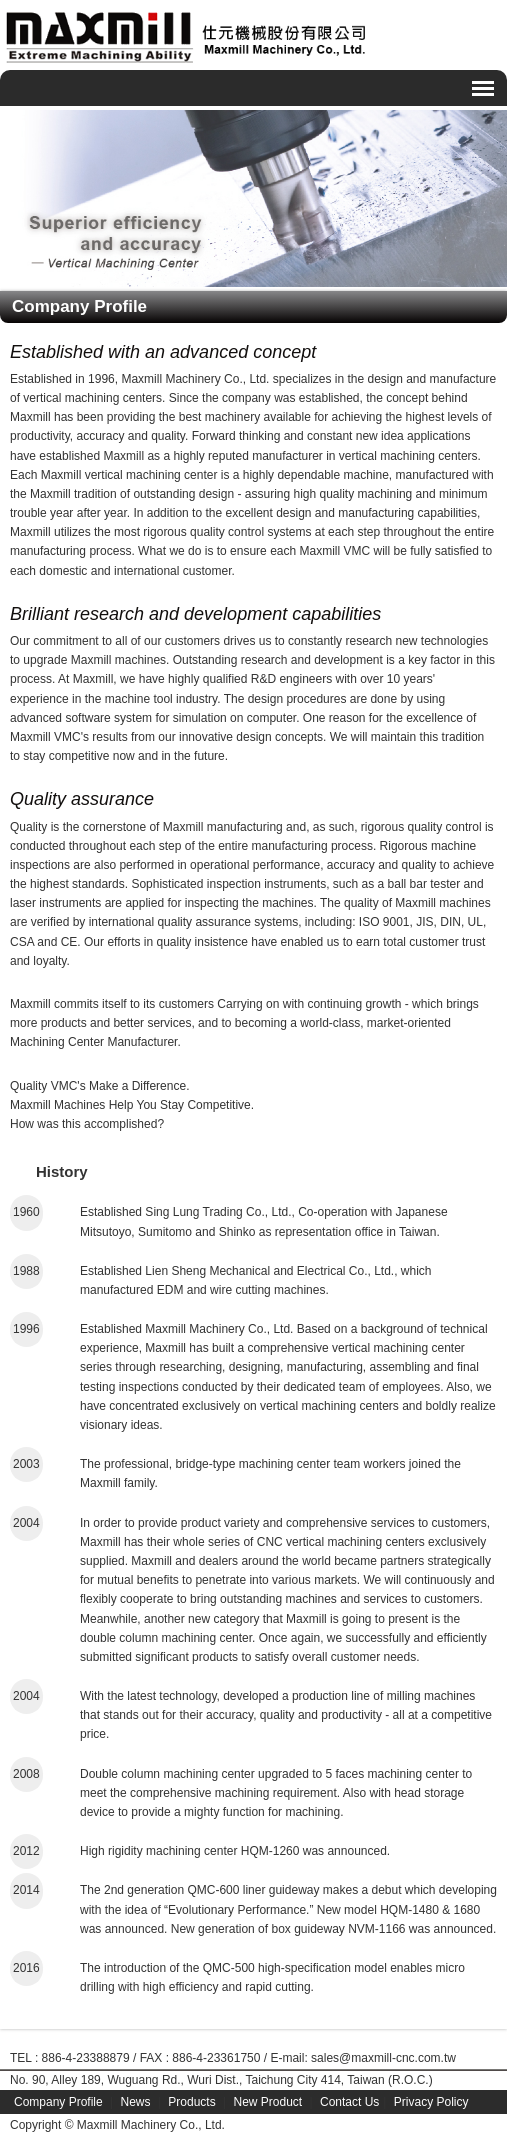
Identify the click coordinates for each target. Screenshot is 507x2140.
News (136, 2102)
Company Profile (58, 2102)
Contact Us (349, 2102)
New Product (267, 2102)
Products (191, 2102)
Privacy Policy (431, 2102)
